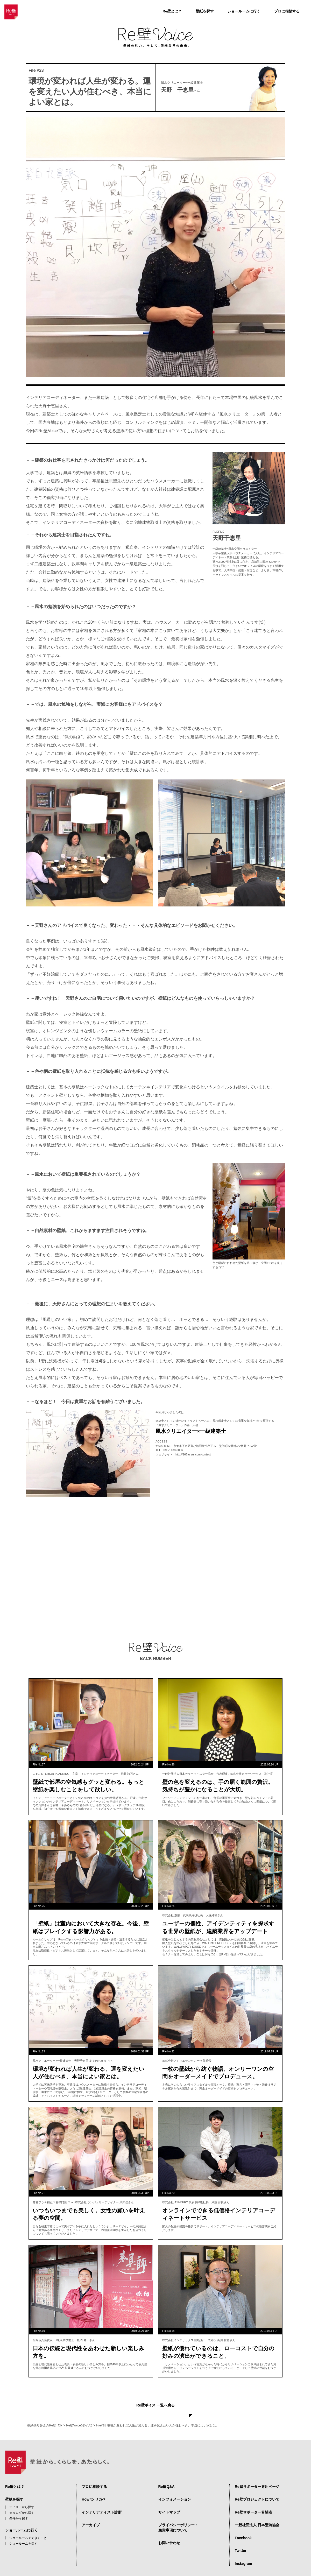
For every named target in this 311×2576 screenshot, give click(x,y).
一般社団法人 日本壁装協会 (257, 2515)
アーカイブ (91, 2515)
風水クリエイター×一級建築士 (191, 1431)
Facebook (243, 2528)
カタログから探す (21, 2502)
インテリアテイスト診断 (102, 2502)
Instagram (243, 2553)
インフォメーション (174, 2489)
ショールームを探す (23, 2533)
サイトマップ (169, 2502)
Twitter (240, 2541)
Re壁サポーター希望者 (253, 2502)
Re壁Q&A (166, 2476)
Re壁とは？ (171, 11)
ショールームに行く (244, 11)
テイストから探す (21, 2497)
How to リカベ (94, 2489)
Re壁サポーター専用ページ (257, 2476)
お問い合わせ (169, 2533)
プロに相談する (287, 11)
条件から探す (18, 2508)
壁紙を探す (205, 11)
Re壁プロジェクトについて (257, 2489)
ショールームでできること (28, 2527)
